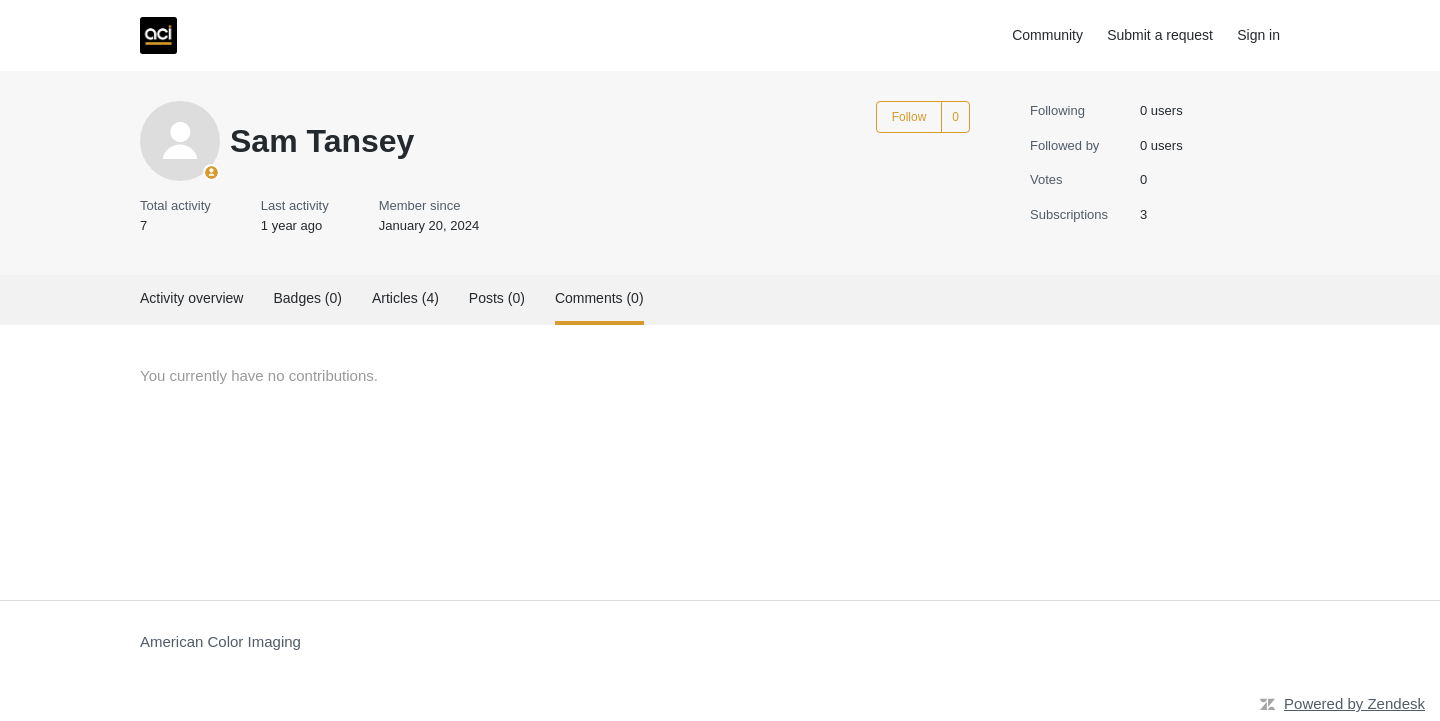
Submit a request (1160, 35)
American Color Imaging (220, 641)
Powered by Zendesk (1354, 703)
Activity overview (191, 298)
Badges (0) (307, 298)
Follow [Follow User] (909, 117)
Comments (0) (599, 298)
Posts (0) (497, 298)
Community (1047, 35)
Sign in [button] (1258, 35)
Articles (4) (405, 298)
